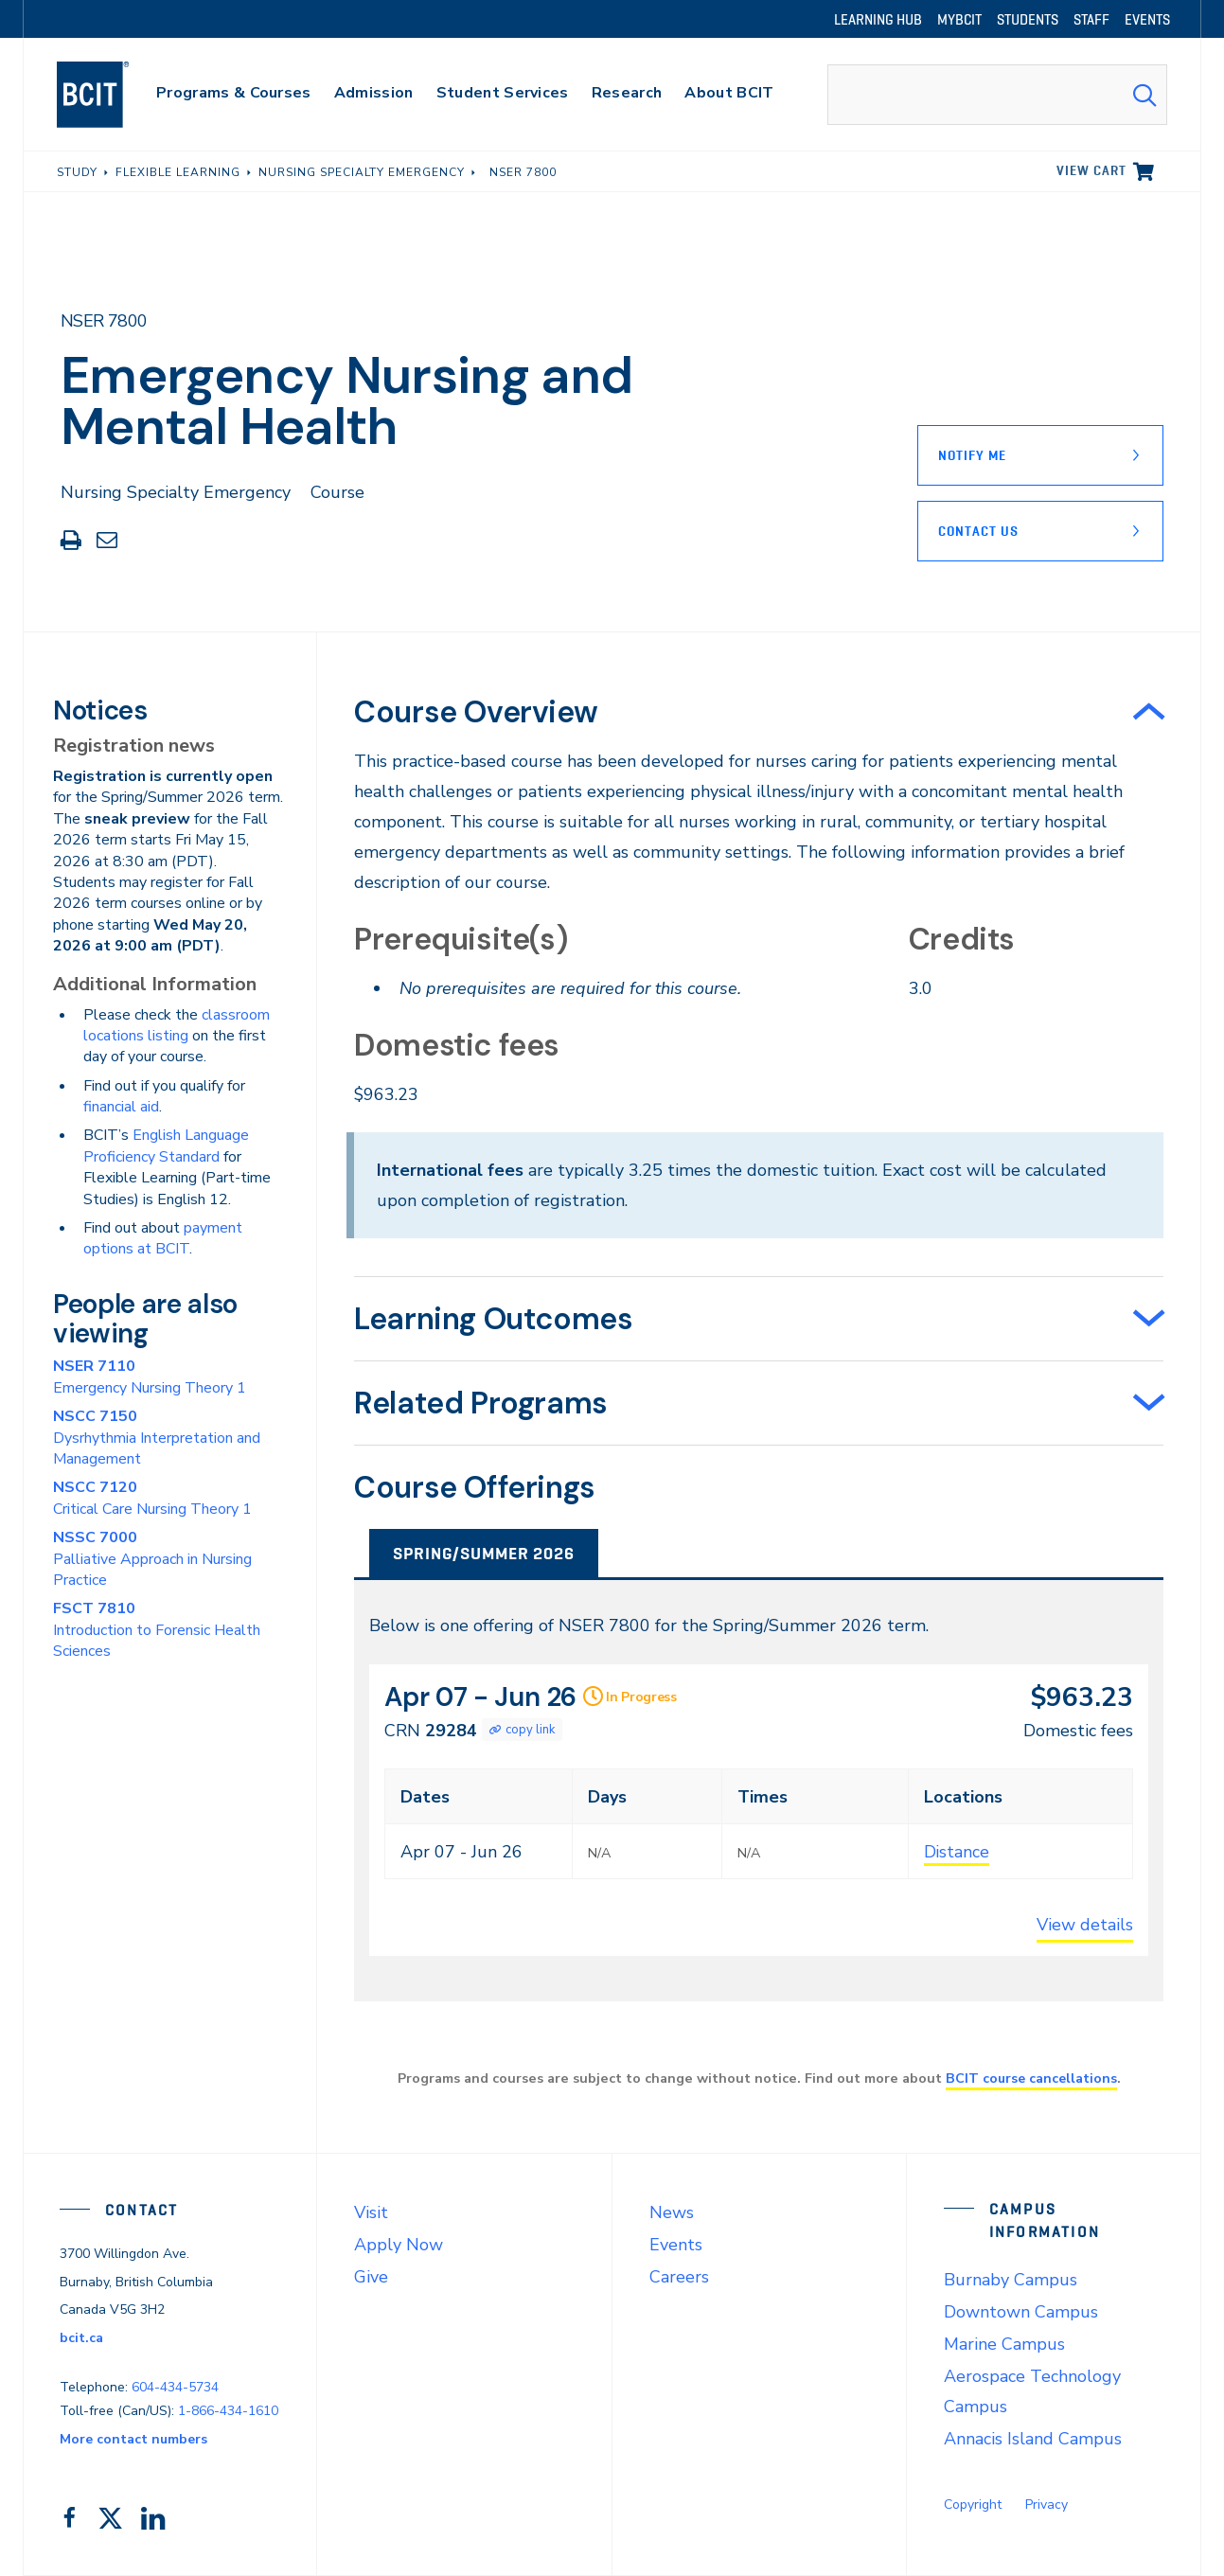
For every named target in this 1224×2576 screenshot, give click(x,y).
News (671, 2212)
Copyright (973, 2505)
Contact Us (978, 531)
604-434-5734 (175, 2387)
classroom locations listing (176, 1025)
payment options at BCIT (162, 1238)
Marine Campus (1004, 2344)
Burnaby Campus (1010, 2279)
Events (675, 2244)
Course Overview (475, 712)
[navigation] (111, 95)
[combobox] (997, 94)
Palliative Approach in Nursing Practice (152, 1558)
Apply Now (398, 2244)
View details (1085, 1924)
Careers (679, 2276)
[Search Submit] (1144, 94)
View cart (1091, 170)
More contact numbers (133, 2439)
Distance (957, 1851)
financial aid (121, 1106)
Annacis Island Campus (1033, 2438)
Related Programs (481, 1403)
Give (371, 2276)
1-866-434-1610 (228, 2411)
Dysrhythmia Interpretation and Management (156, 1437)
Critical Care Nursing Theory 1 (152, 1498)
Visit (371, 2212)
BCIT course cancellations (1031, 2078)
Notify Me (972, 455)
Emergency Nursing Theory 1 (149, 1376)
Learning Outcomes (493, 1319)
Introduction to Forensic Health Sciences (156, 1629)
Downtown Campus (1021, 2312)
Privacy (1046, 2505)
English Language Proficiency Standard (166, 1145)
